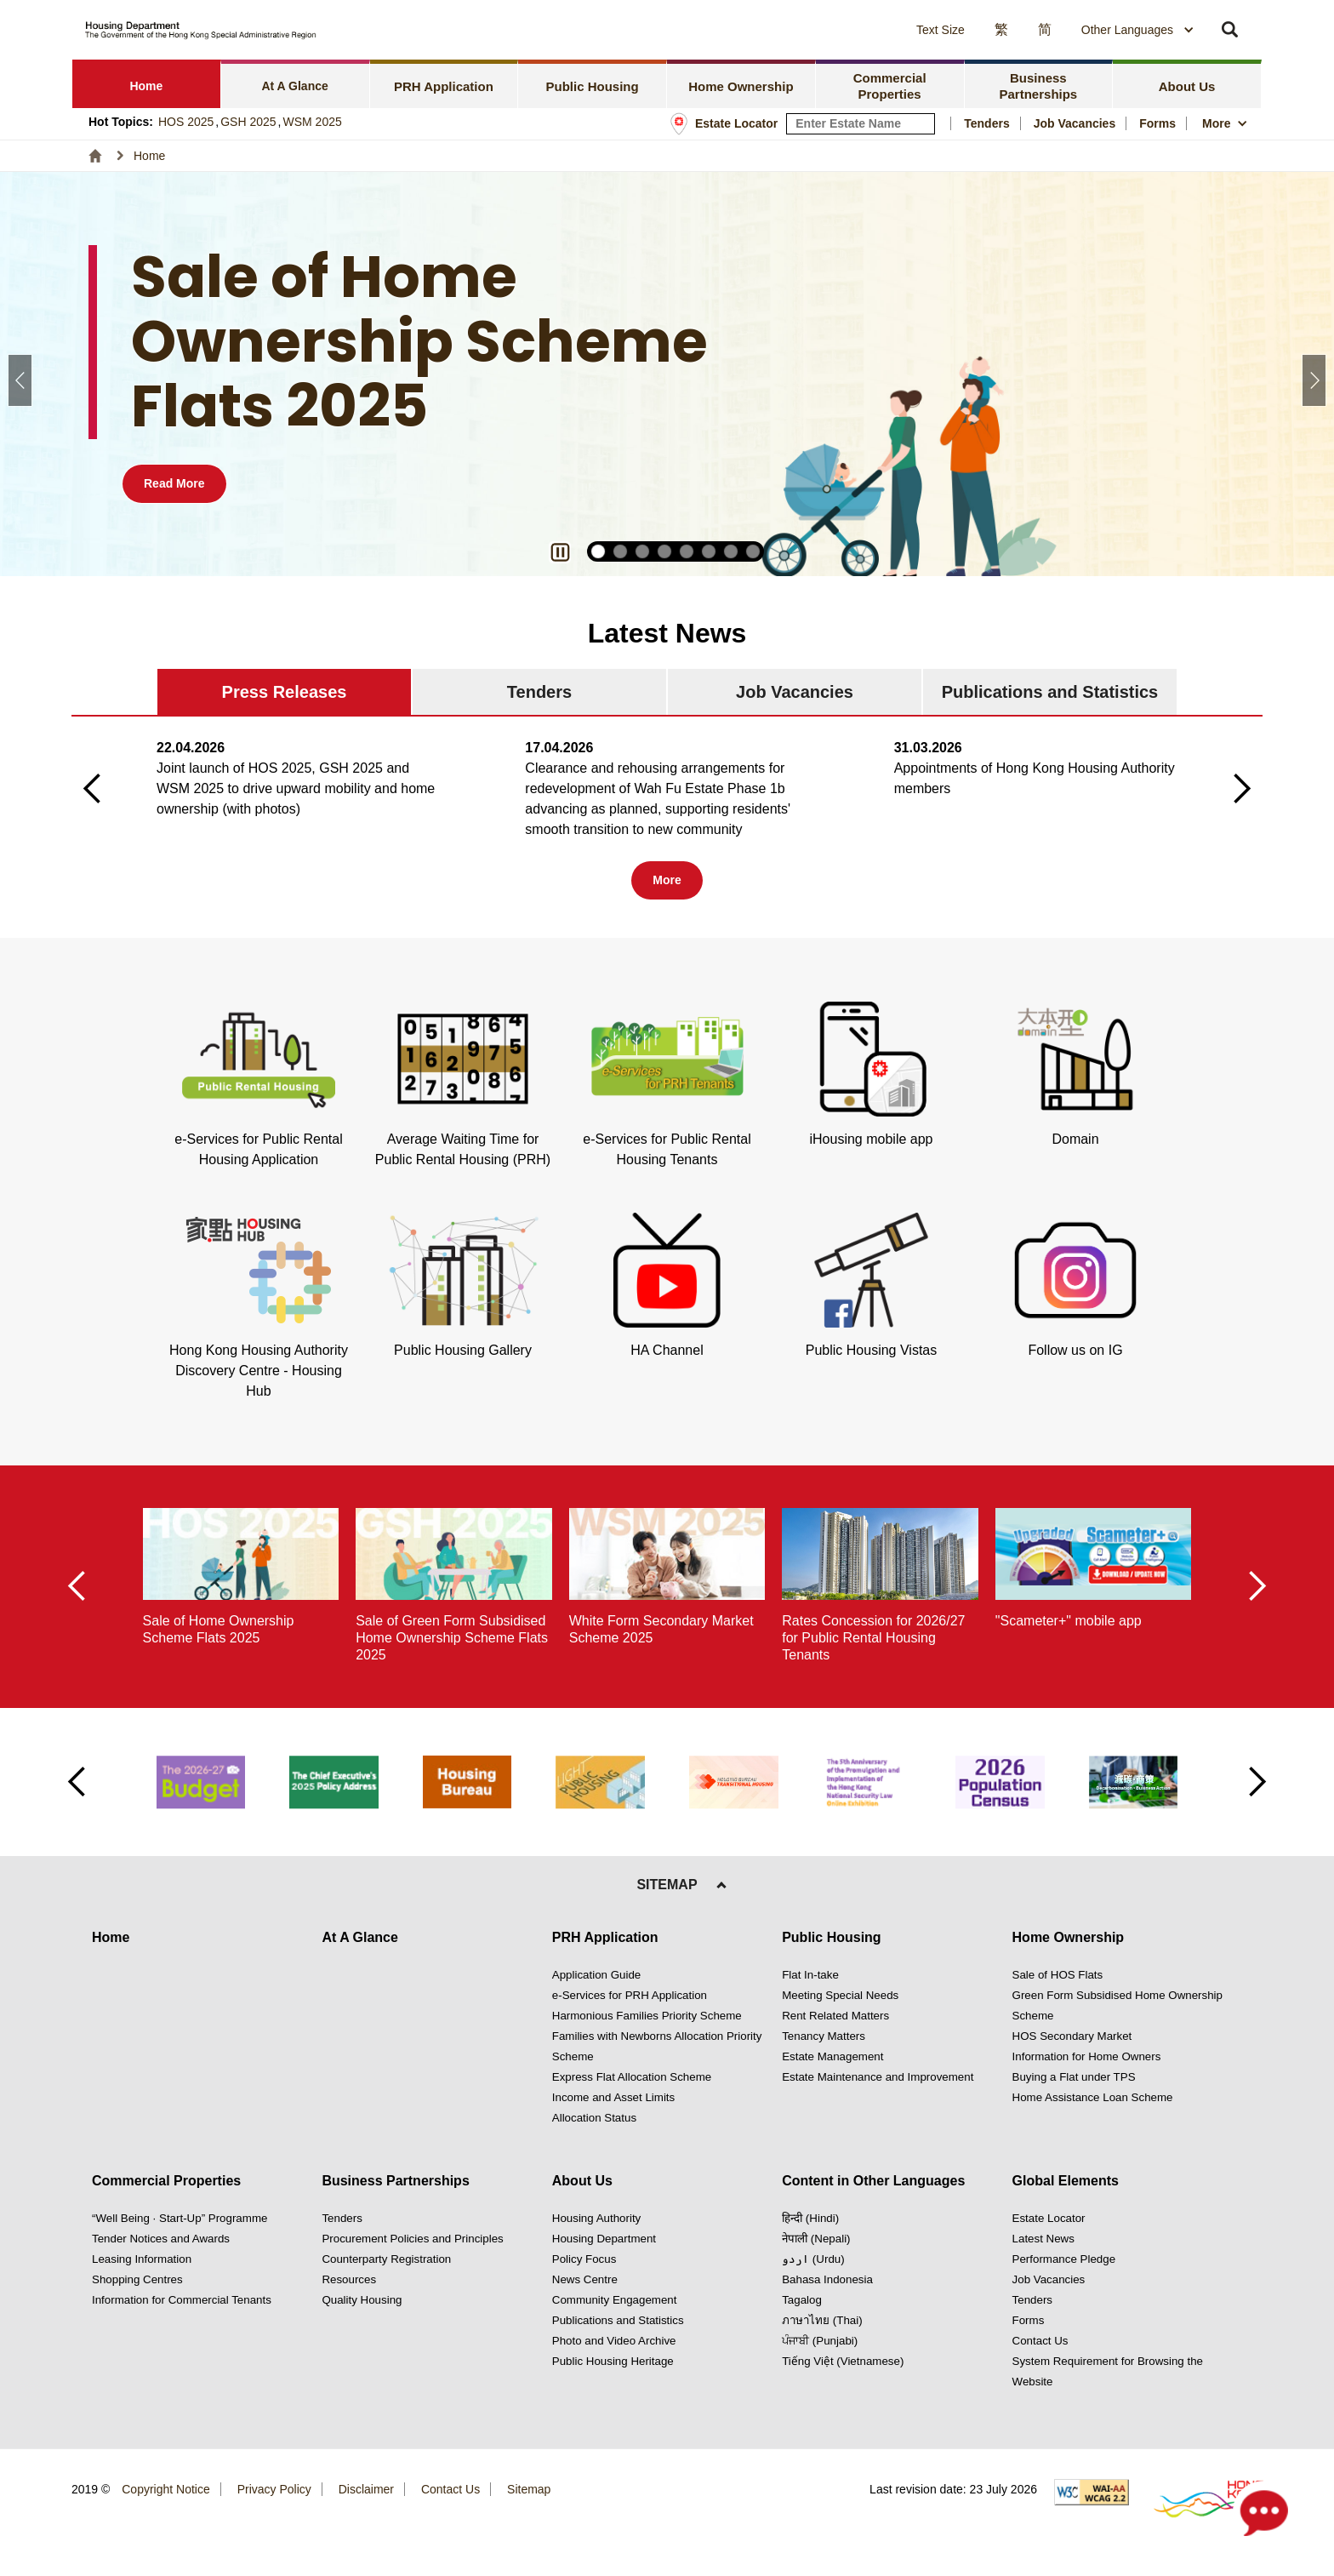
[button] (785, 30)
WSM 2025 (312, 122)
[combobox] (1138, 30)
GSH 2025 (248, 122)
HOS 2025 (186, 122)
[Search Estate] (923, 124)
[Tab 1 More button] (666, 880)
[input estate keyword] (860, 123)
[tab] (146, 84)
